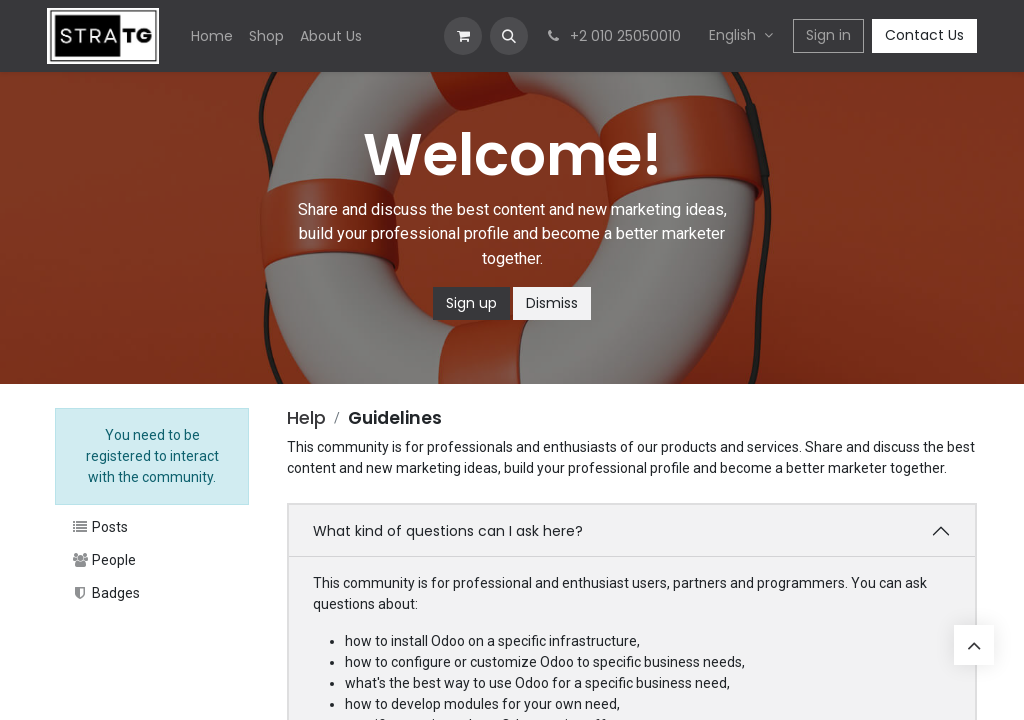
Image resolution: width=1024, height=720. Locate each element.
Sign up (471, 303)
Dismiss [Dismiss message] (552, 303)
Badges (105, 593)
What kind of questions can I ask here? (448, 531)
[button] (509, 36)
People (103, 560)
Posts (99, 527)
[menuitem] (212, 36)
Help (306, 418)
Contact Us (924, 35)
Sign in (828, 35)
